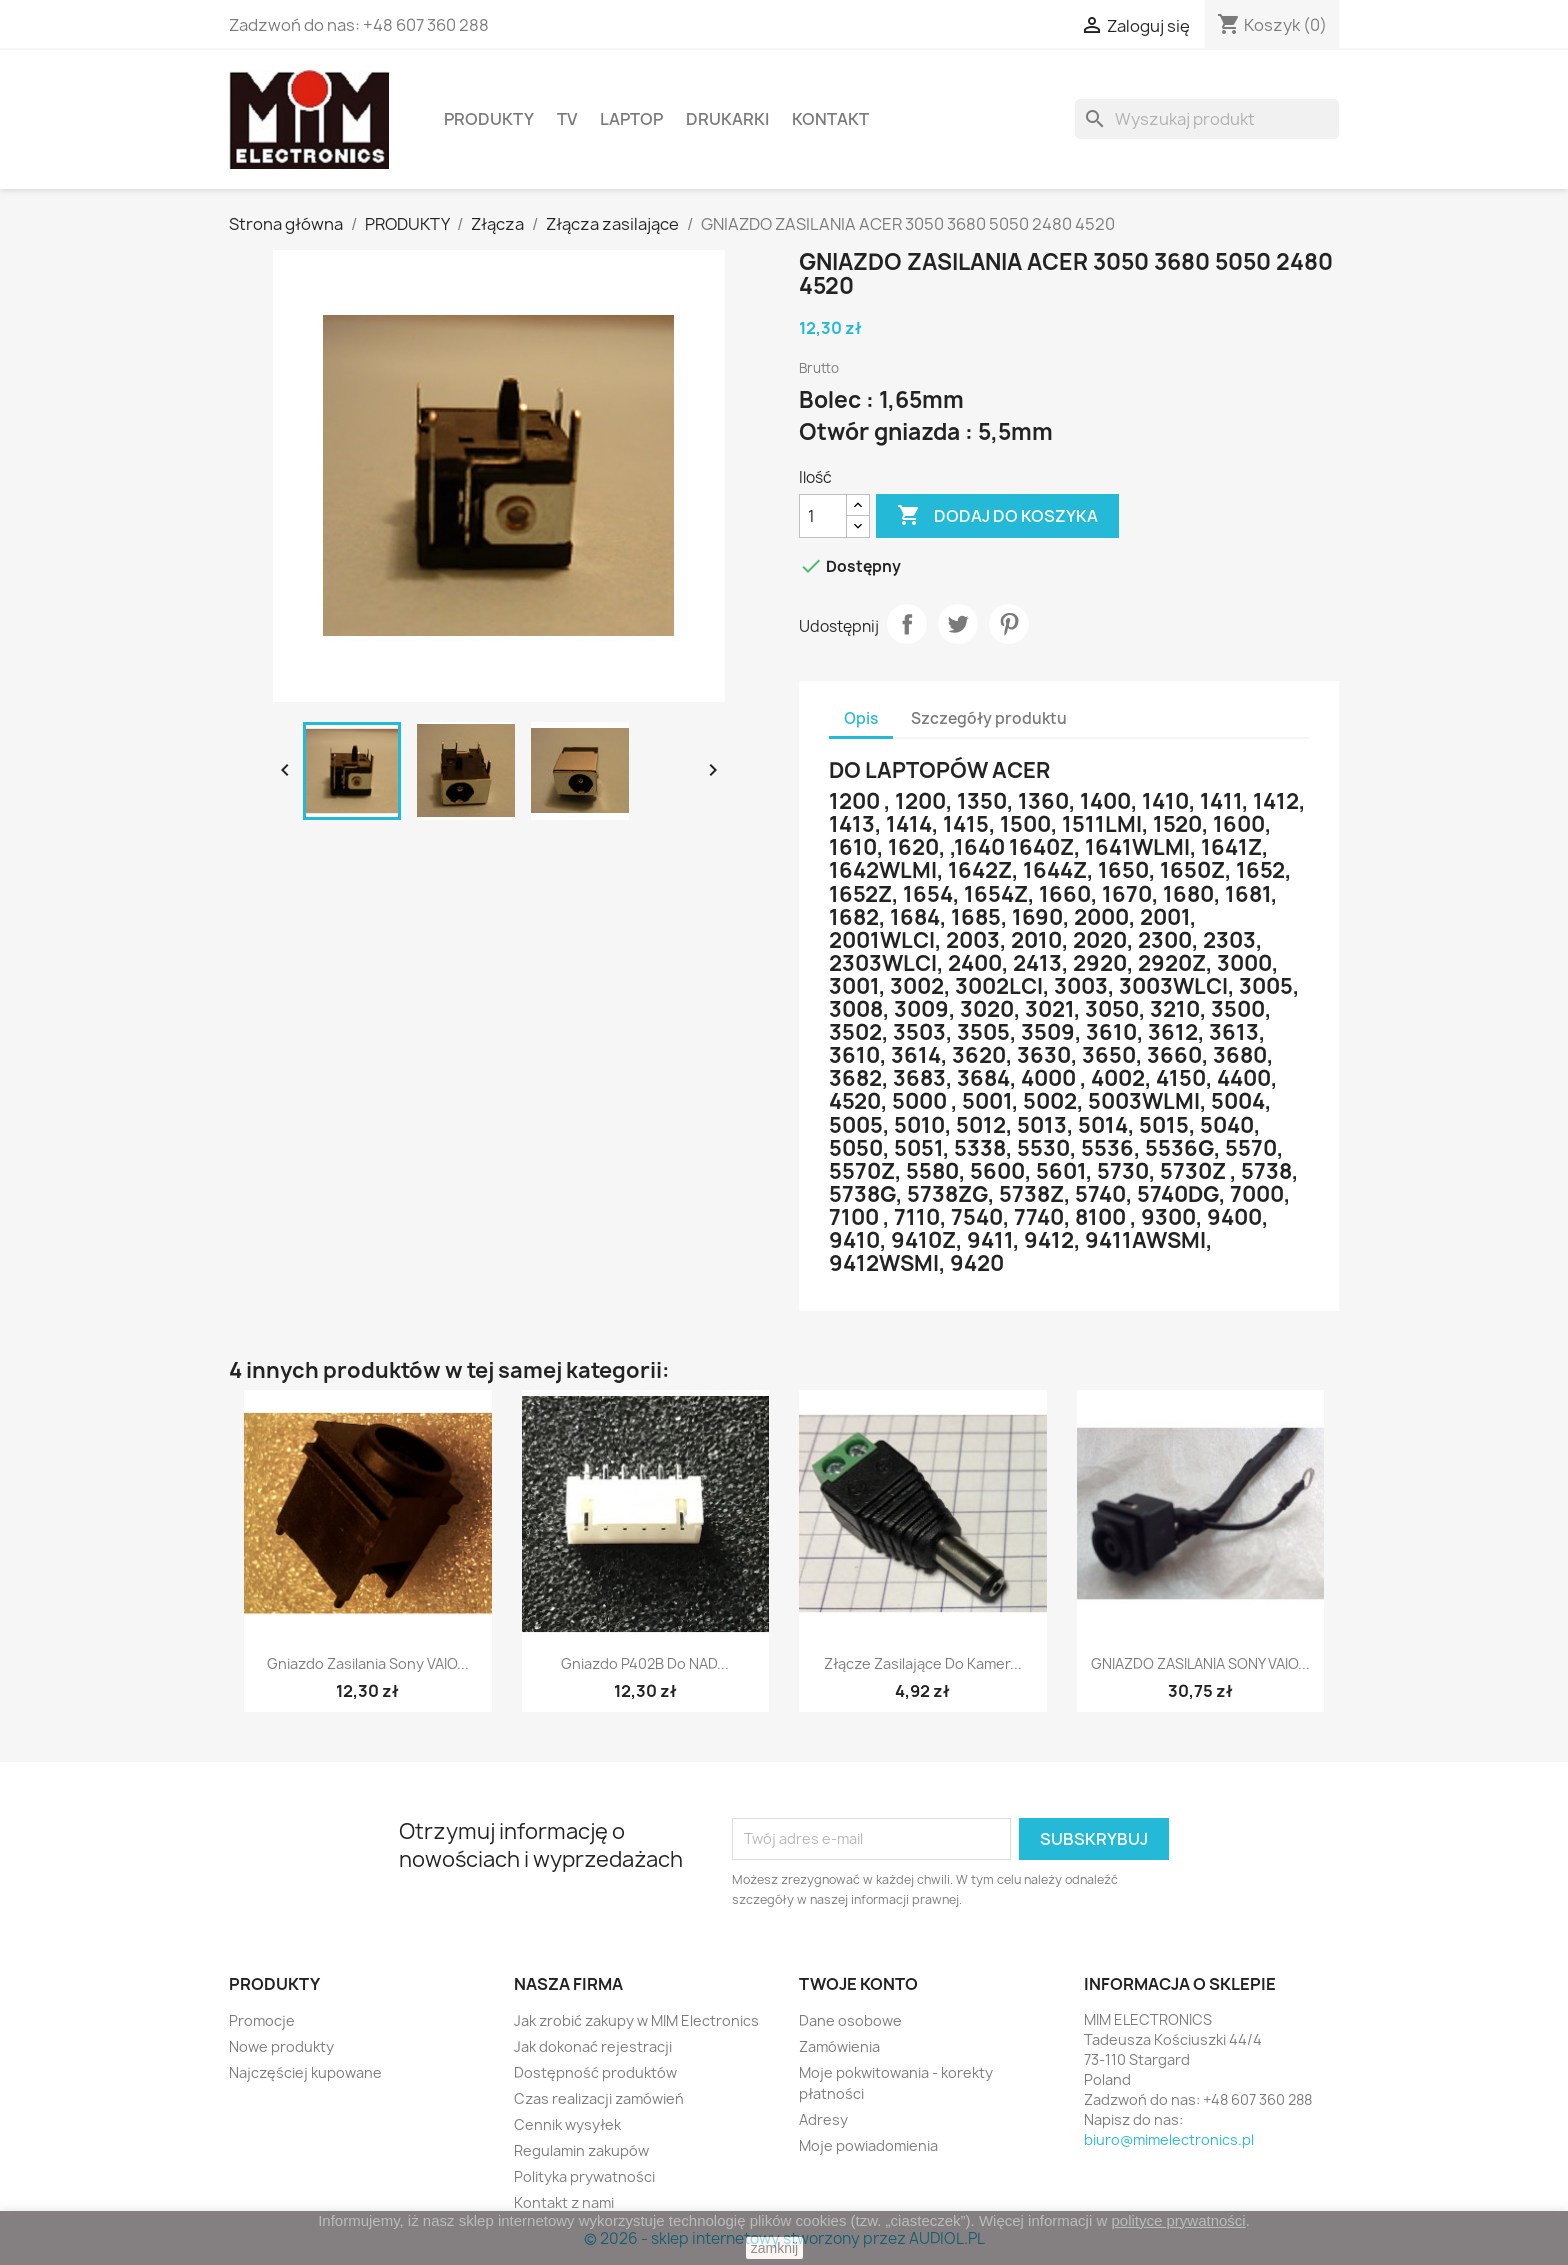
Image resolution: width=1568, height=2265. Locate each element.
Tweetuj (958, 624)
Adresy (823, 2119)
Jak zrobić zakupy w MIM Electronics (636, 2020)
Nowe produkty (281, 2046)
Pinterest (1009, 624)
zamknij (774, 2248)
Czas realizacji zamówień (599, 2098)
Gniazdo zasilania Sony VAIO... (368, 1663)
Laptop (631, 119)
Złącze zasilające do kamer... (923, 1663)
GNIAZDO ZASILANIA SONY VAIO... (1200, 1663)
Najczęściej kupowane (305, 2072)
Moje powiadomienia (868, 2145)
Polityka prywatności (584, 2176)
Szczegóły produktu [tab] (989, 718)
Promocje (262, 2020)
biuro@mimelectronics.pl (1169, 2139)
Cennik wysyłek (567, 2124)
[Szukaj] (1207, 119)
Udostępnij (907, 624)
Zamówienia (839, 2046)
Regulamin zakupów (581, 2150)
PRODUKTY (489, 119)
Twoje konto (858, 1984)
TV (567, 119)
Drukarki (727, 119)
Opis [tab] (861, 718)
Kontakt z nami (564, 2202)
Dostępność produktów (595, 2072)
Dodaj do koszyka (997, 516)
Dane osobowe (850, 2020)
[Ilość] (823, 516)
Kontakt (830, 119)
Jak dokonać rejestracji (593, 2046)
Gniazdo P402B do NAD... (645, 1663)
